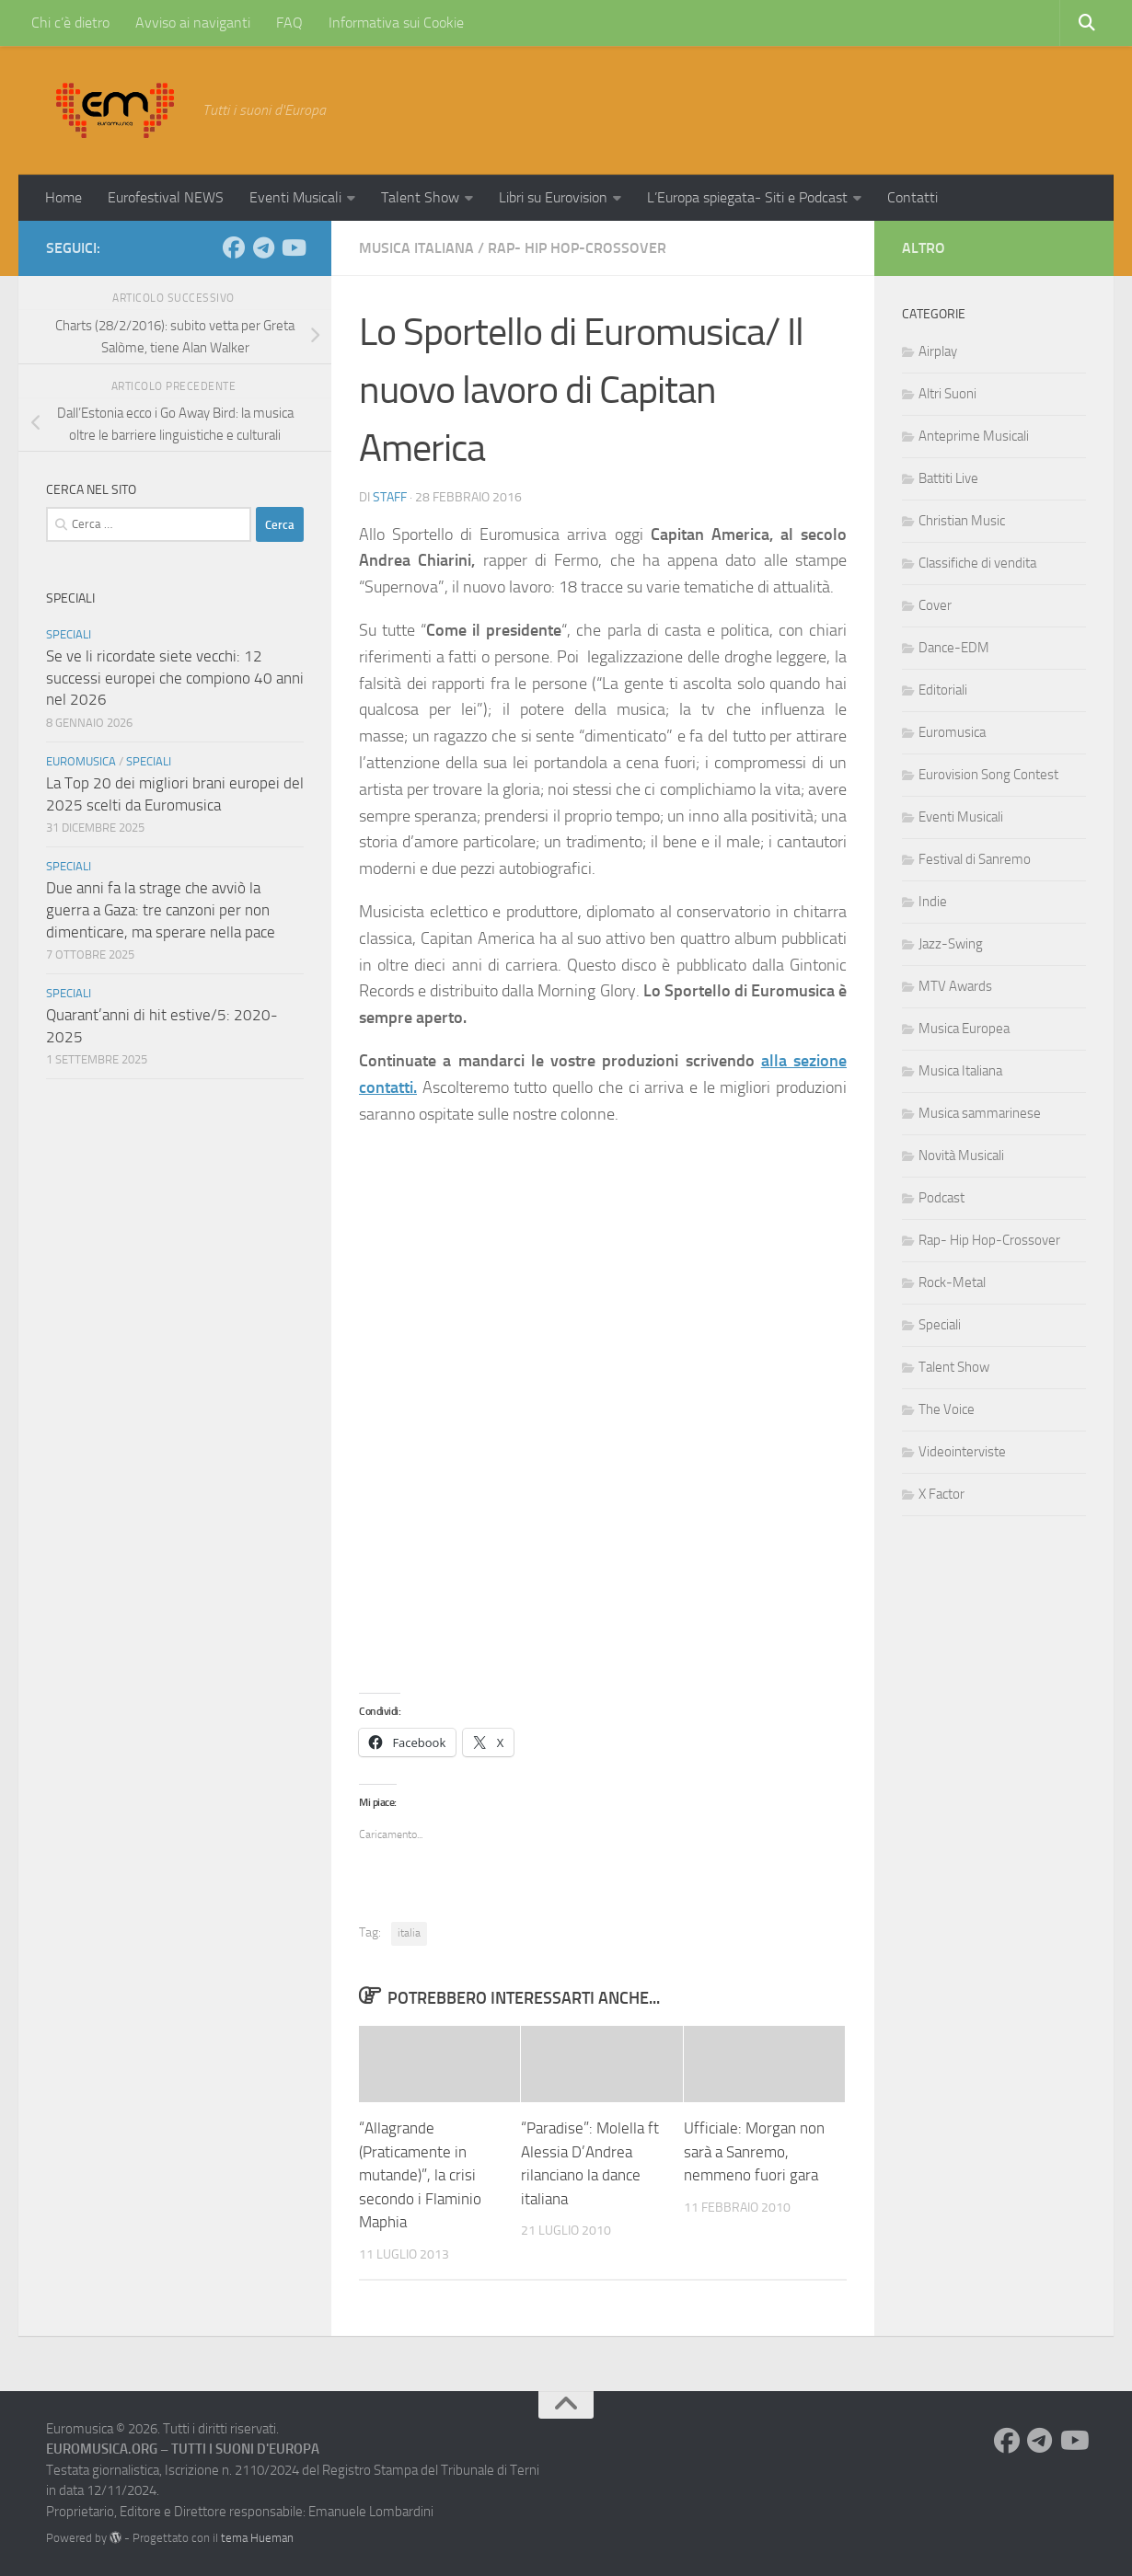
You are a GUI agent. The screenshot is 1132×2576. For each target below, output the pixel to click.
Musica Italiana (416, 248)
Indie (932, 901)
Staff (390, 497)
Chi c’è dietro (70, 22)
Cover (935, 605)
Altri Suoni (947, 393)
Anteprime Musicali (973, 436)
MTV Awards (955, 986)
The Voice (946, 1409)
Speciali (68, 634)
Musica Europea (964, 1028)
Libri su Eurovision (553, 197)
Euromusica (81, 761)
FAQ (289, 22)
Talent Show (420, 197)
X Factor (941, 1494)
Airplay (937, 351)
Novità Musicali (961, 1155)
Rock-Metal (952, 1282)
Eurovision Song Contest (988, 774)
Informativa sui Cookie (396, 22)
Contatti (912, 197)
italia (409, 1932)
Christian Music (961, 520)
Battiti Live (948, 478)
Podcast (941, 1198)
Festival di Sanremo (974, 859)
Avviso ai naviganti (192, 22)
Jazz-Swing (950, 944)
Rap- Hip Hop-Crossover (577, 248)
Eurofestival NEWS (166, 197)
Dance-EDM (953, 647)
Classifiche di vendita (977, 563)
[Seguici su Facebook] (234, 247)
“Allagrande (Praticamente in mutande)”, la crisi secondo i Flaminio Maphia (420, 2175)
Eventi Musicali (295, 197)
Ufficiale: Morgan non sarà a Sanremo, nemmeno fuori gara (754, 2151)
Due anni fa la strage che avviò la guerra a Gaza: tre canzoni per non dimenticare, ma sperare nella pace (160, 909)
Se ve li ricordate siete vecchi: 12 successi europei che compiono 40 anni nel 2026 (175, 677)
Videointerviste (962, 1451)
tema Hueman (257, 2538)
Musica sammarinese (979, 1113)
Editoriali (942, 690)
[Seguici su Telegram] (263, 247)
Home (63, 197)
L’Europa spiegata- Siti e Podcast (747, 197)
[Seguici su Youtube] (293, 247)
